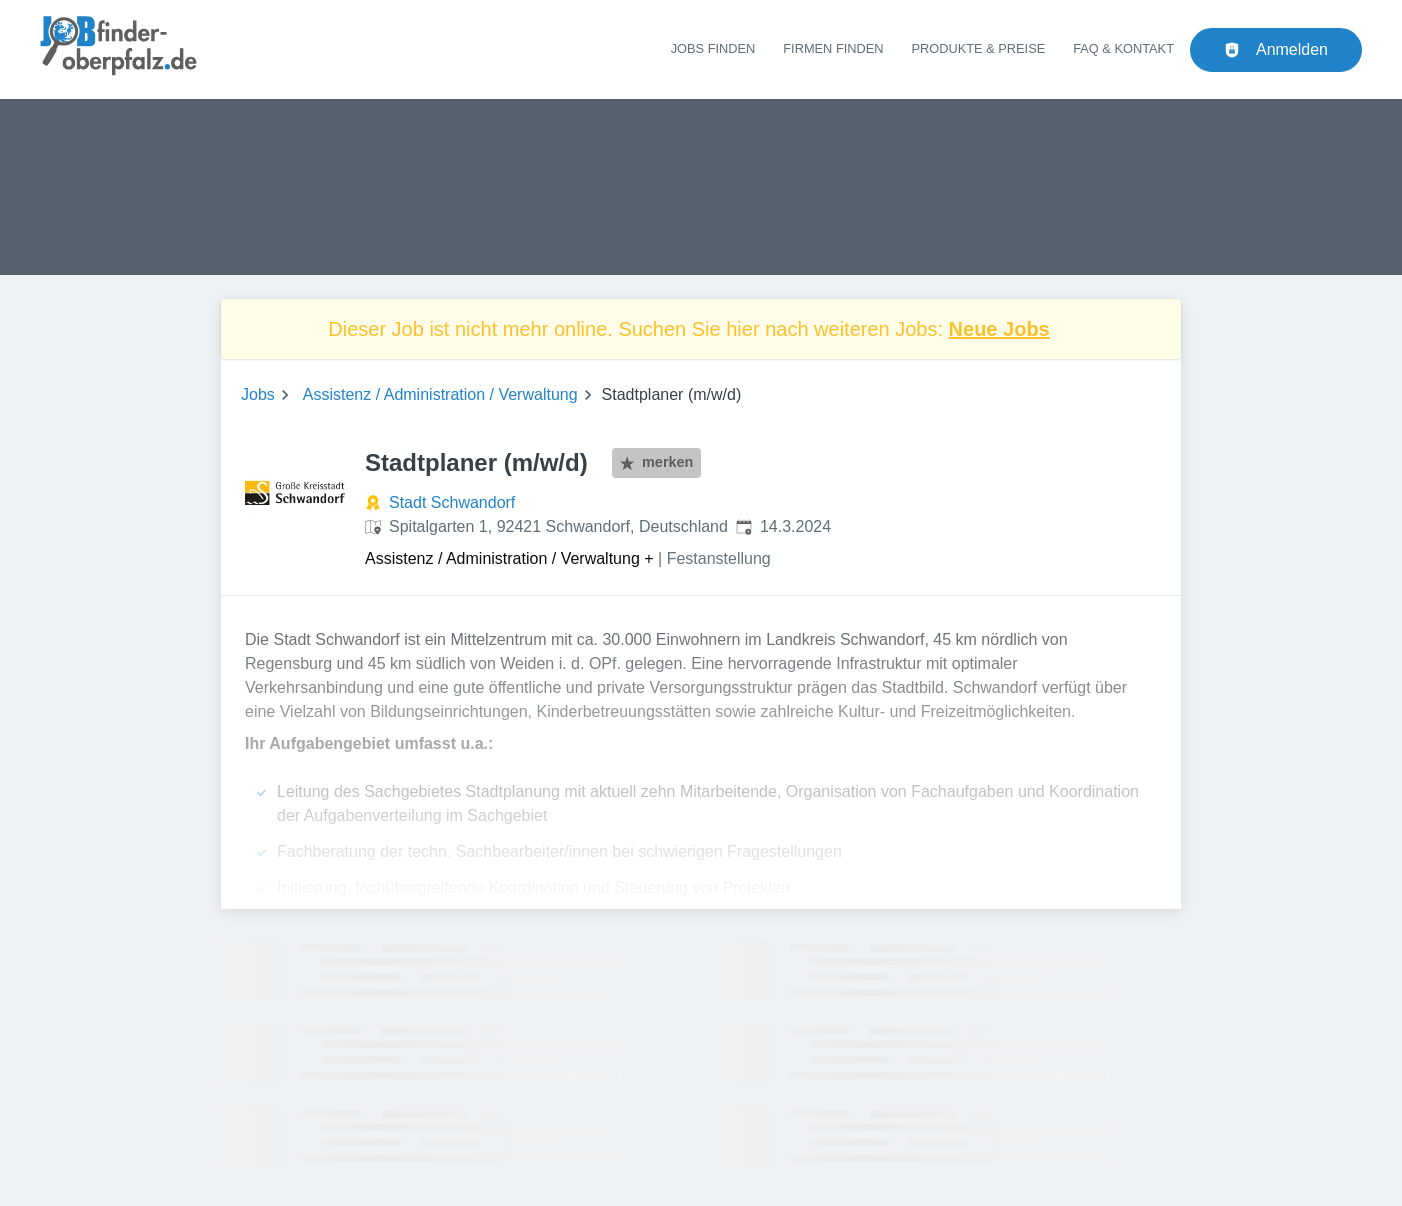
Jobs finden (713, 48)
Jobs (258, 394)
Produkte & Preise (979, 48)
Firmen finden (833, 48)
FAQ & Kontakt (1123, 48)
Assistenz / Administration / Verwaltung (440, 394)
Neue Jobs (999, 329)
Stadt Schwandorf (452, 502)
